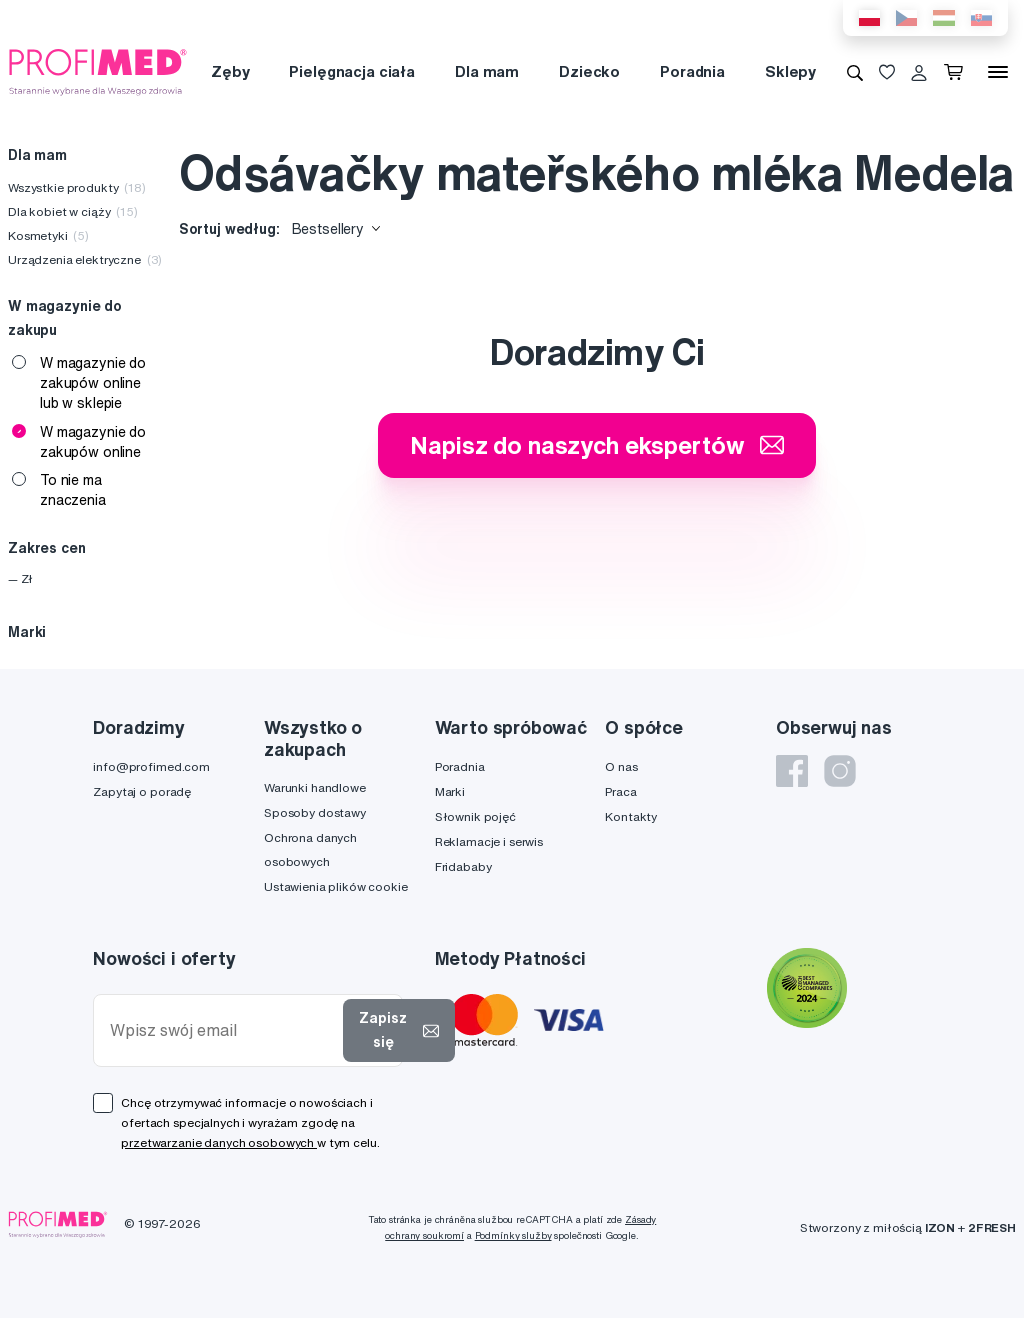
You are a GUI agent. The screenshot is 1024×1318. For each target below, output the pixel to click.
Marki (450, 791)
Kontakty (631, 816)
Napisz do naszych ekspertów (597, 445)
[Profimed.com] (98, 71)
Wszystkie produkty (77, 187)
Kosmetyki (48, 235)
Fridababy (463, 866)
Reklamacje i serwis (489, 841)
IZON (940, 1227)
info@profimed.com (151, 766)
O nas (621, 766)
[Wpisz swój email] (222, 1030)
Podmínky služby (513, 1235)
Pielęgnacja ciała (352, 71)
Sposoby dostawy (315, 812)
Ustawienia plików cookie (336, 886)
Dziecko (589, 71)
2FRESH (992, 1227)
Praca (620, 791)
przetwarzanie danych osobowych (219, 1142)
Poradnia (692, 71)
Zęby (230, 71)
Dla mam (487, 71)
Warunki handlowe (315, 787)
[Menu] (998, 72)
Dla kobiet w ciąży (73, 211)
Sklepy (790, 71)
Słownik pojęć (475, 816)
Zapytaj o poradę (142, 791)
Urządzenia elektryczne (85, 259)
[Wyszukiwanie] (855, 72)
